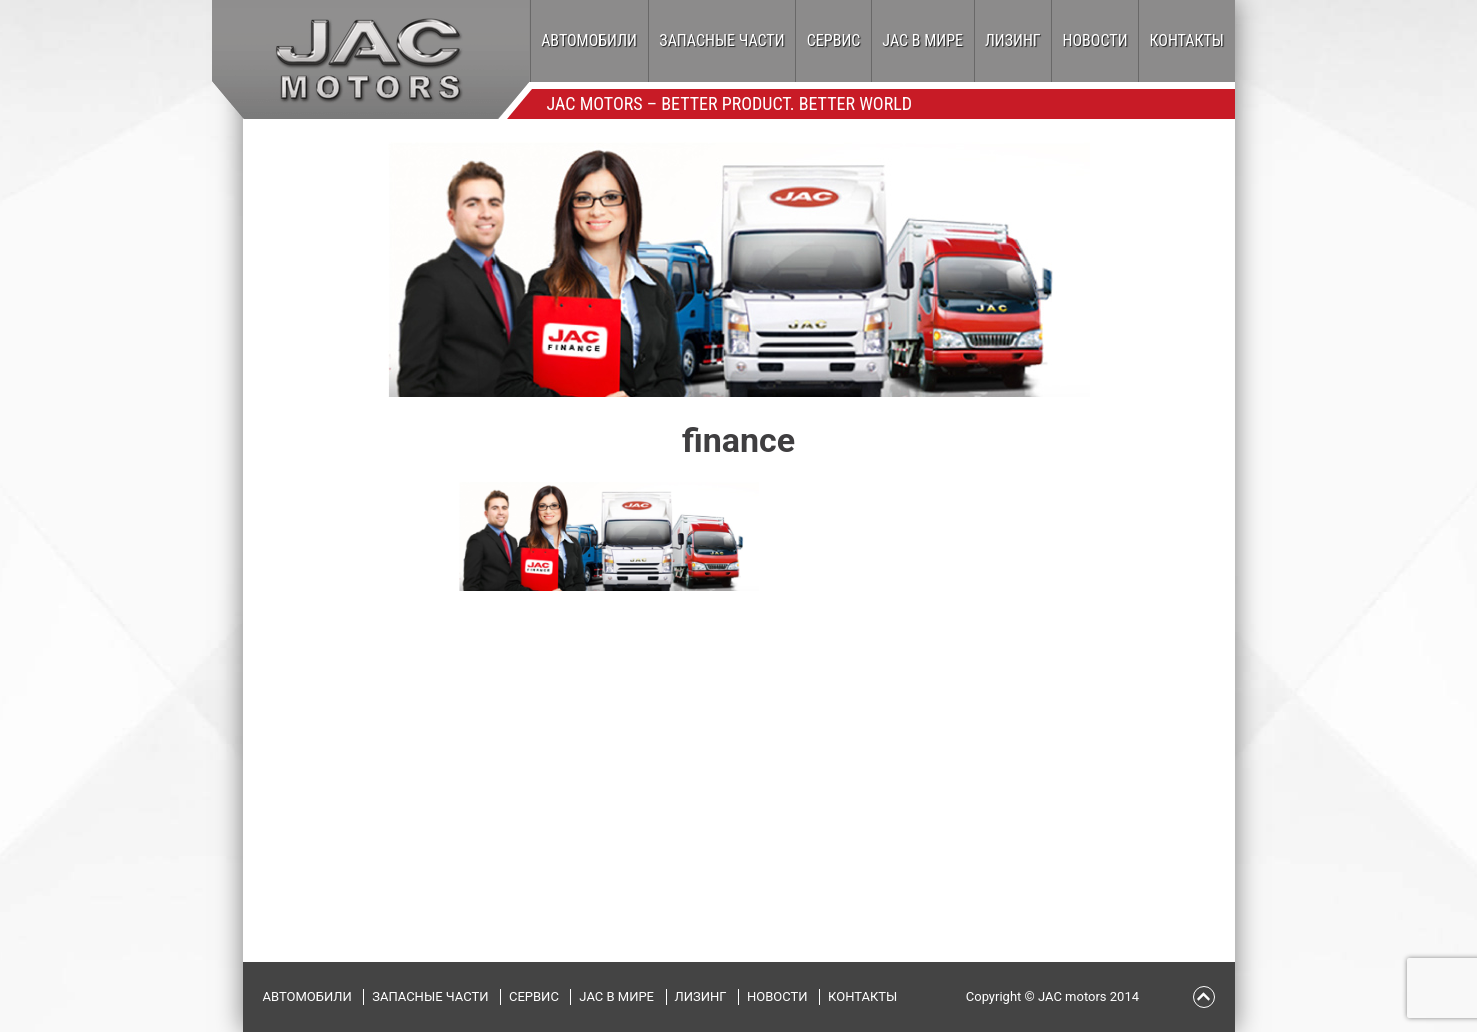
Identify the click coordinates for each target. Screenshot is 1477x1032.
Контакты (1187, 40)
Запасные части (721, 40)
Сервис (834, 40)
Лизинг (1013, 40)
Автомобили (589, 40)
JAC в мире (922, 40)
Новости (1095, 40)
